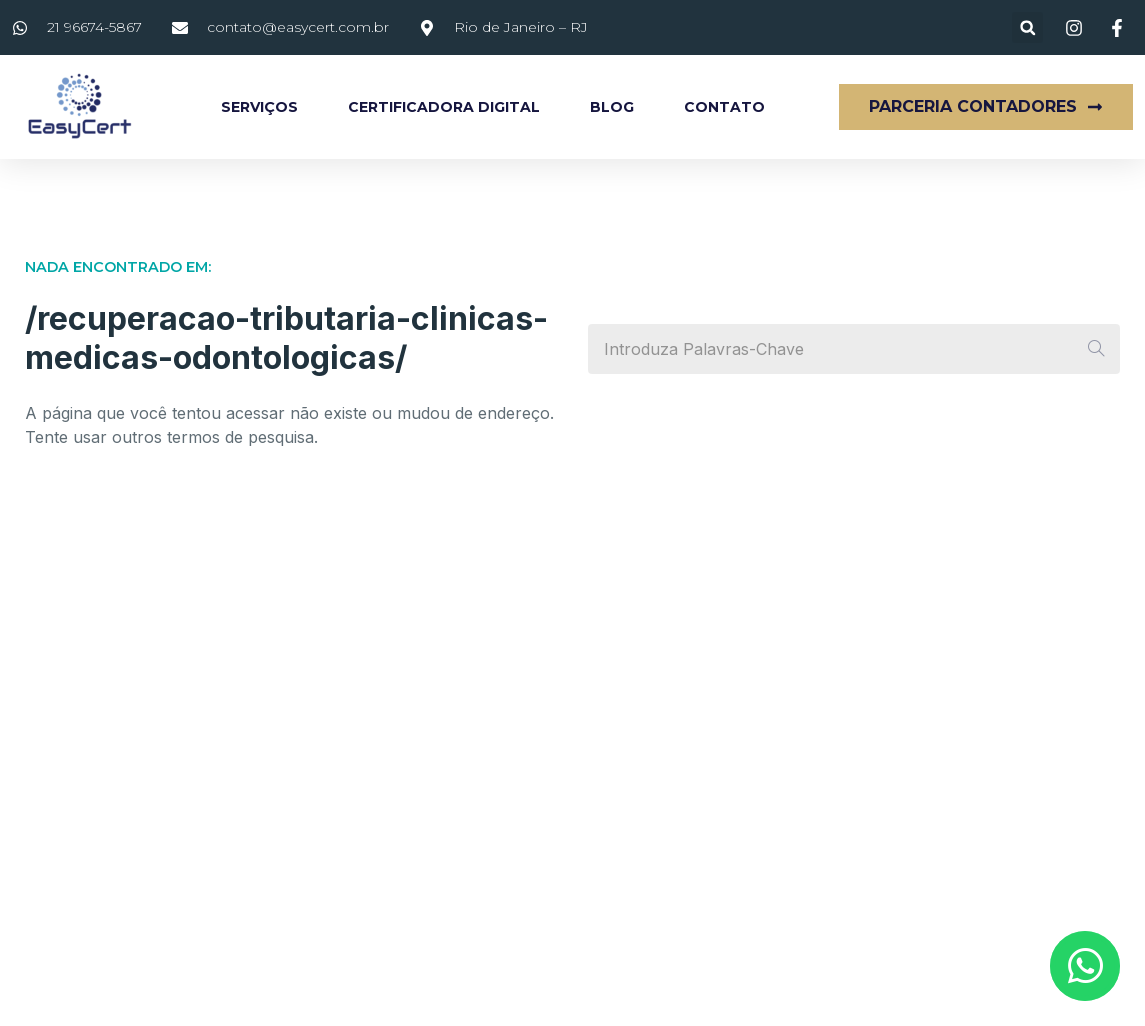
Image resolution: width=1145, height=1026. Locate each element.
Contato (724, 107)
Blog (612, 107)
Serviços (259, 107)
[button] (1027, 27)
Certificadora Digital (444, 107)
